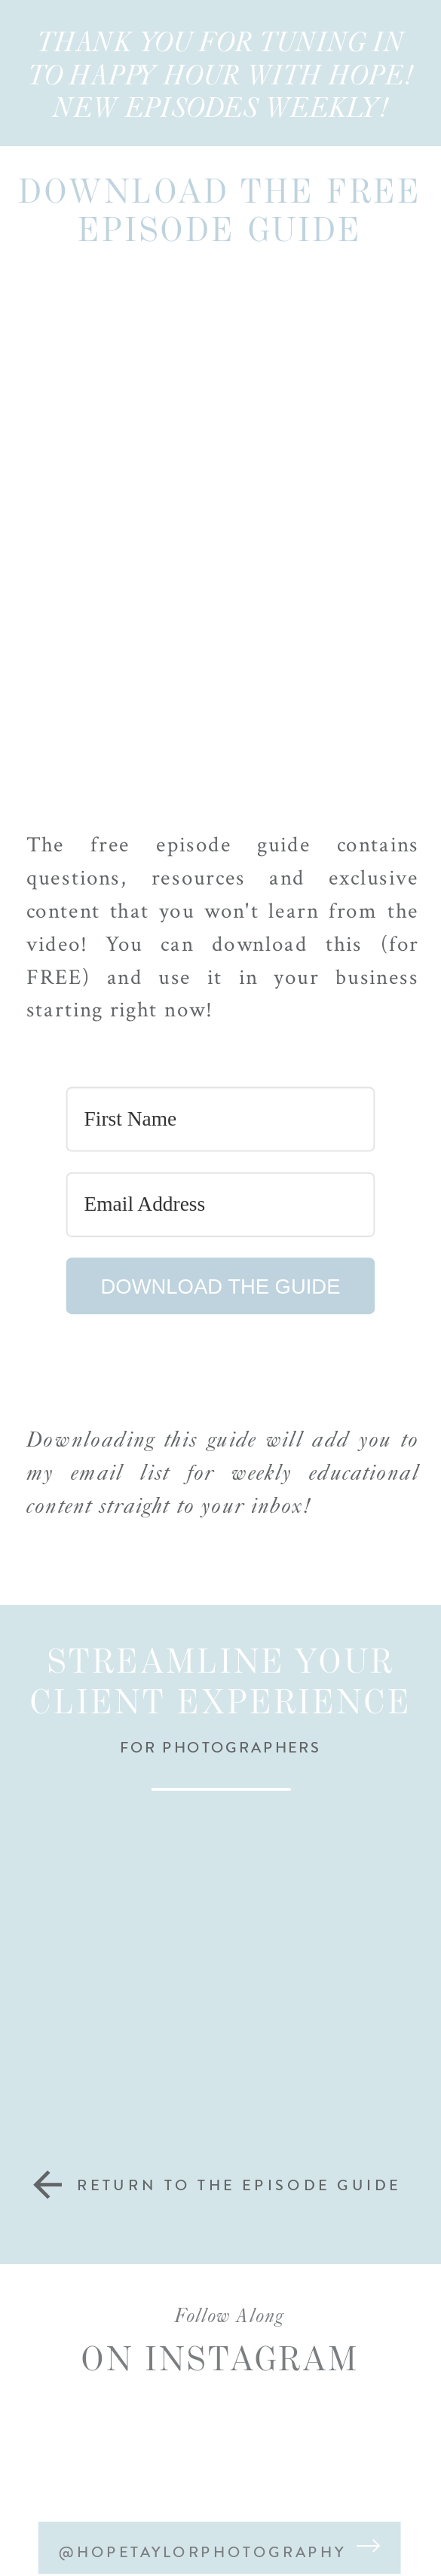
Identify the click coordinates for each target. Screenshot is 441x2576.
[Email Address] (220, 1204)
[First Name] (220, 1118)
